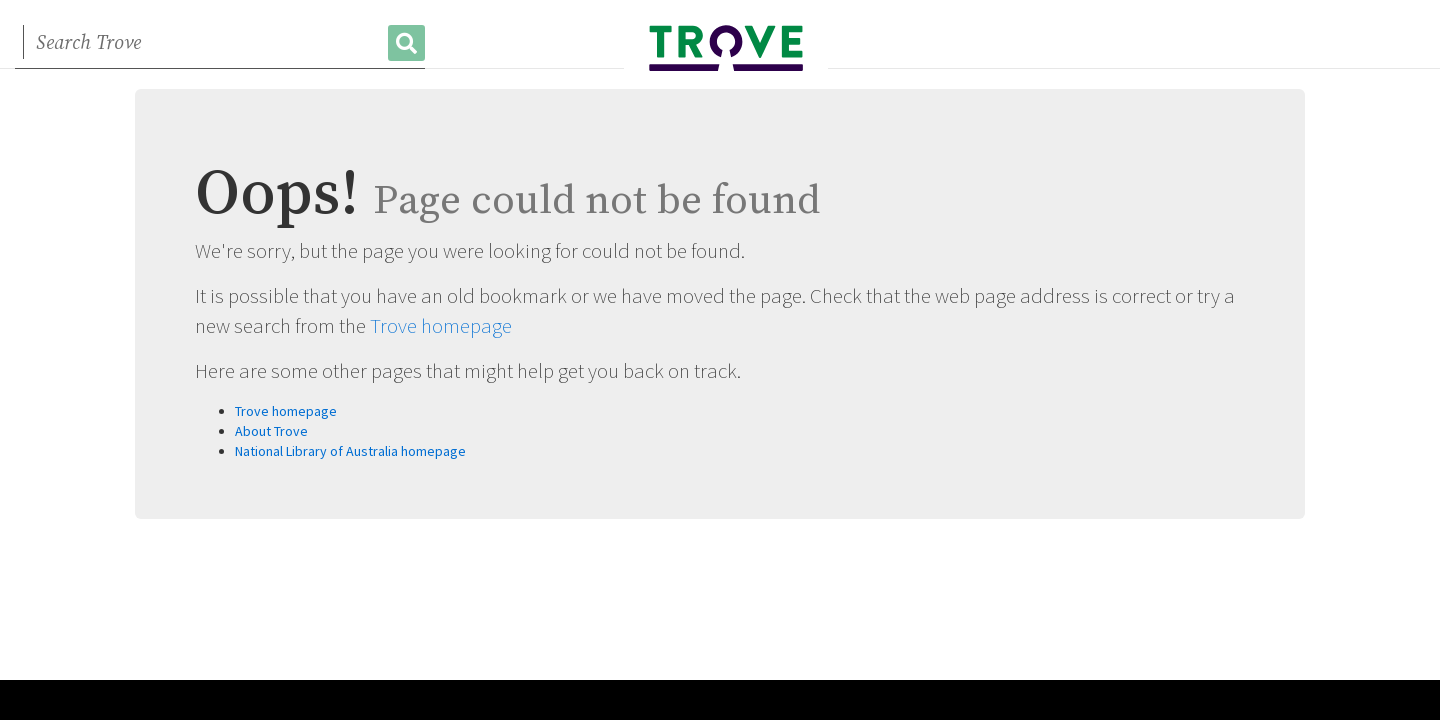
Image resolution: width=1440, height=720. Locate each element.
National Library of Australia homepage (350, 451)
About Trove (271, 431)
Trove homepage (441, 325)
